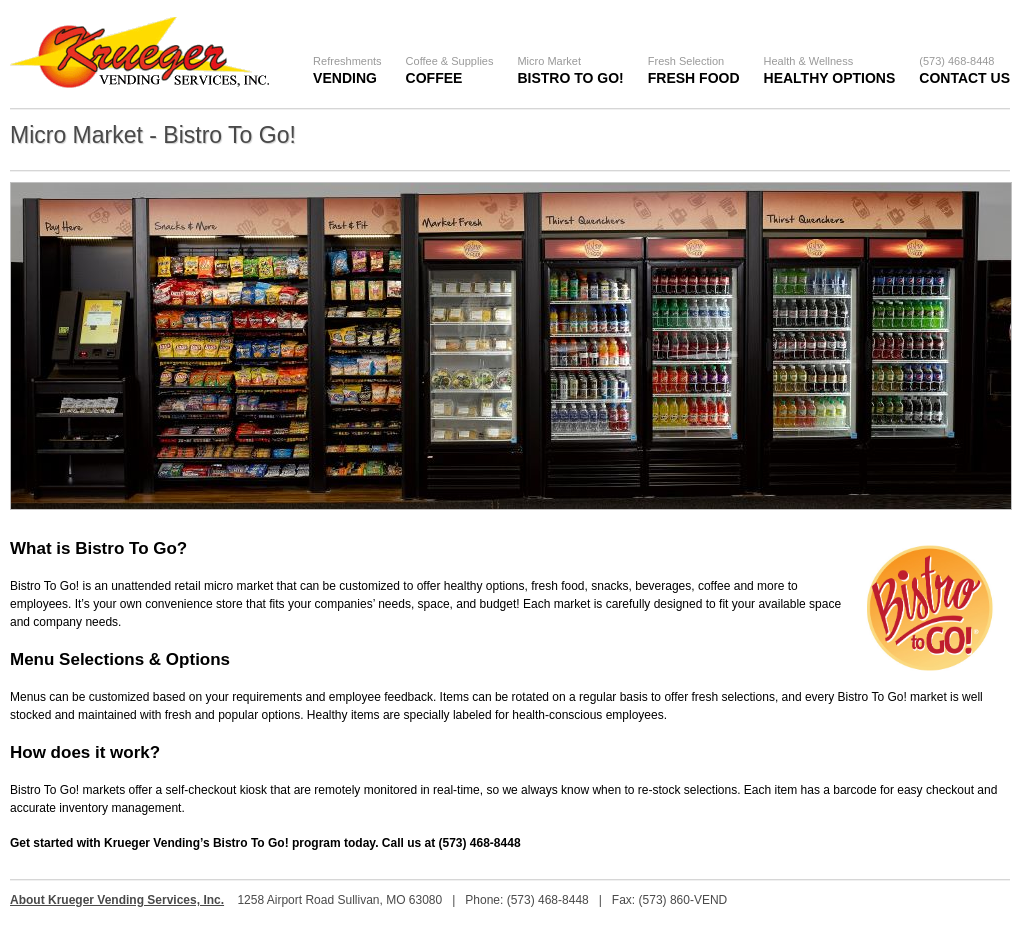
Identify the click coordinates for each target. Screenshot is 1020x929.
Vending (347, 70)
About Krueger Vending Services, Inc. (117, 900)
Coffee (450, 70)
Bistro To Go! (570, 70)
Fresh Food (694, 70)
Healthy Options (830, 70)
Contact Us (964, 70)
